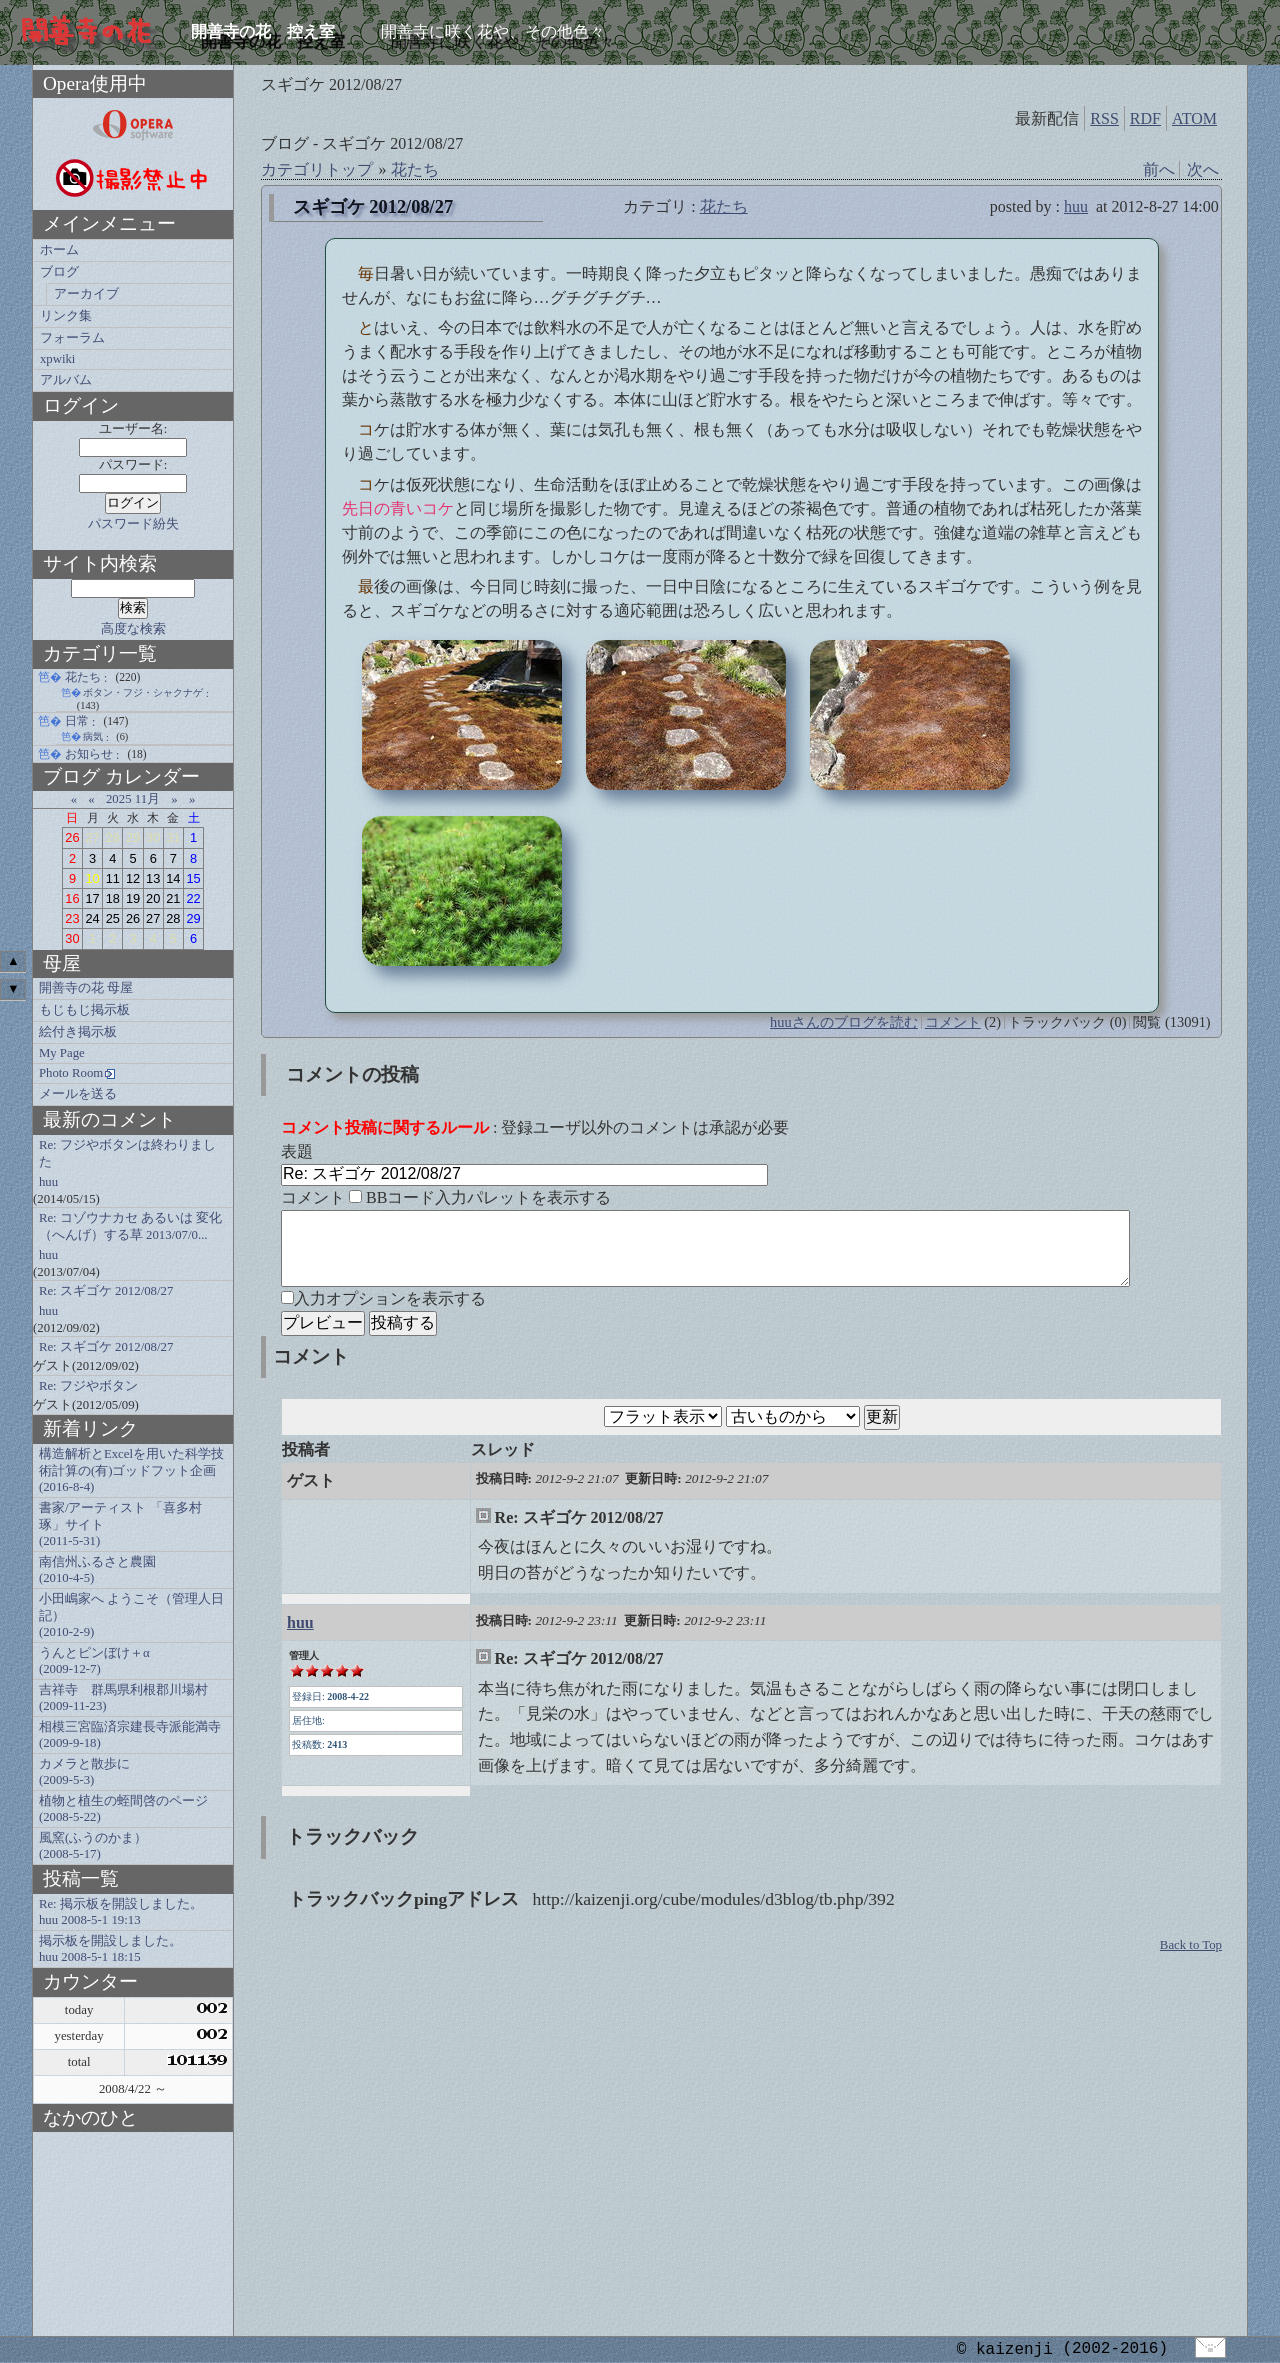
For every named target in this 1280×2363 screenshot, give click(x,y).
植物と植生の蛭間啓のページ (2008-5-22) (123, 1809)
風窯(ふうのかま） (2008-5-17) (93, 1846)
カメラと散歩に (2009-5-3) (84, 1772)
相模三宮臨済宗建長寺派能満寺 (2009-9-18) (130, 1735)
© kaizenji (1005, 2349)
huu (1076, 206)
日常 (77, 721)
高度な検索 (133, 629)
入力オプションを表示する (390, 1313)
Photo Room (71, 1073)
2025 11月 (133, 799)
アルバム (66, 380)
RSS (1104, 118)
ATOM (1194, 118)
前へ (1159, 169)
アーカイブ (86, 294)
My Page (62, 1053)
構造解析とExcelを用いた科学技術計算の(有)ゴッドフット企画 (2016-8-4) (131, 1470)
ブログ (59, 272)
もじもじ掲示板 (84, 1010)
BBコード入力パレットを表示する (488, 1197)
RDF (1145, 118)
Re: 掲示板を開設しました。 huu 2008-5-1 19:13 (121, 1912)
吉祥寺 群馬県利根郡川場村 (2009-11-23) (123, 1698)
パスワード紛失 (133, 524)
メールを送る (78, 1094)
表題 (297, 1151)
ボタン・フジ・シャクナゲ (143, 692)
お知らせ (89, 754)
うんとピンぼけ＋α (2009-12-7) (94, 1661)
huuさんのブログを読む (844, 1022)
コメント (953, 1022)
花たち (415, 169)
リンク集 (66, 316)
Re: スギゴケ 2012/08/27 (106, 1291)
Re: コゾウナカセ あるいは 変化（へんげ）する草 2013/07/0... (130, 1226)
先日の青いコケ (398, 508)
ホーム (59, 250)
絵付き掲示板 (78, 1032)
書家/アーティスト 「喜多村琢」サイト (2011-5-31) (120, 1524)
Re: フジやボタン (88, 1386)
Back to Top (1191, 1960)
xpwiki (58, 359)
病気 (93, 736)
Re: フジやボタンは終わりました (127, 1153)
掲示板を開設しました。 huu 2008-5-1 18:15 (110, 1949)
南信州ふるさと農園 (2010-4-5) (97, 1570)
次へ (1203, 169)
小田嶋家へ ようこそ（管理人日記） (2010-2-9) (131, 1615)
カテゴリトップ (317, 169)
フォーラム (72, 338)
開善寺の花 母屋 (86, 988)
